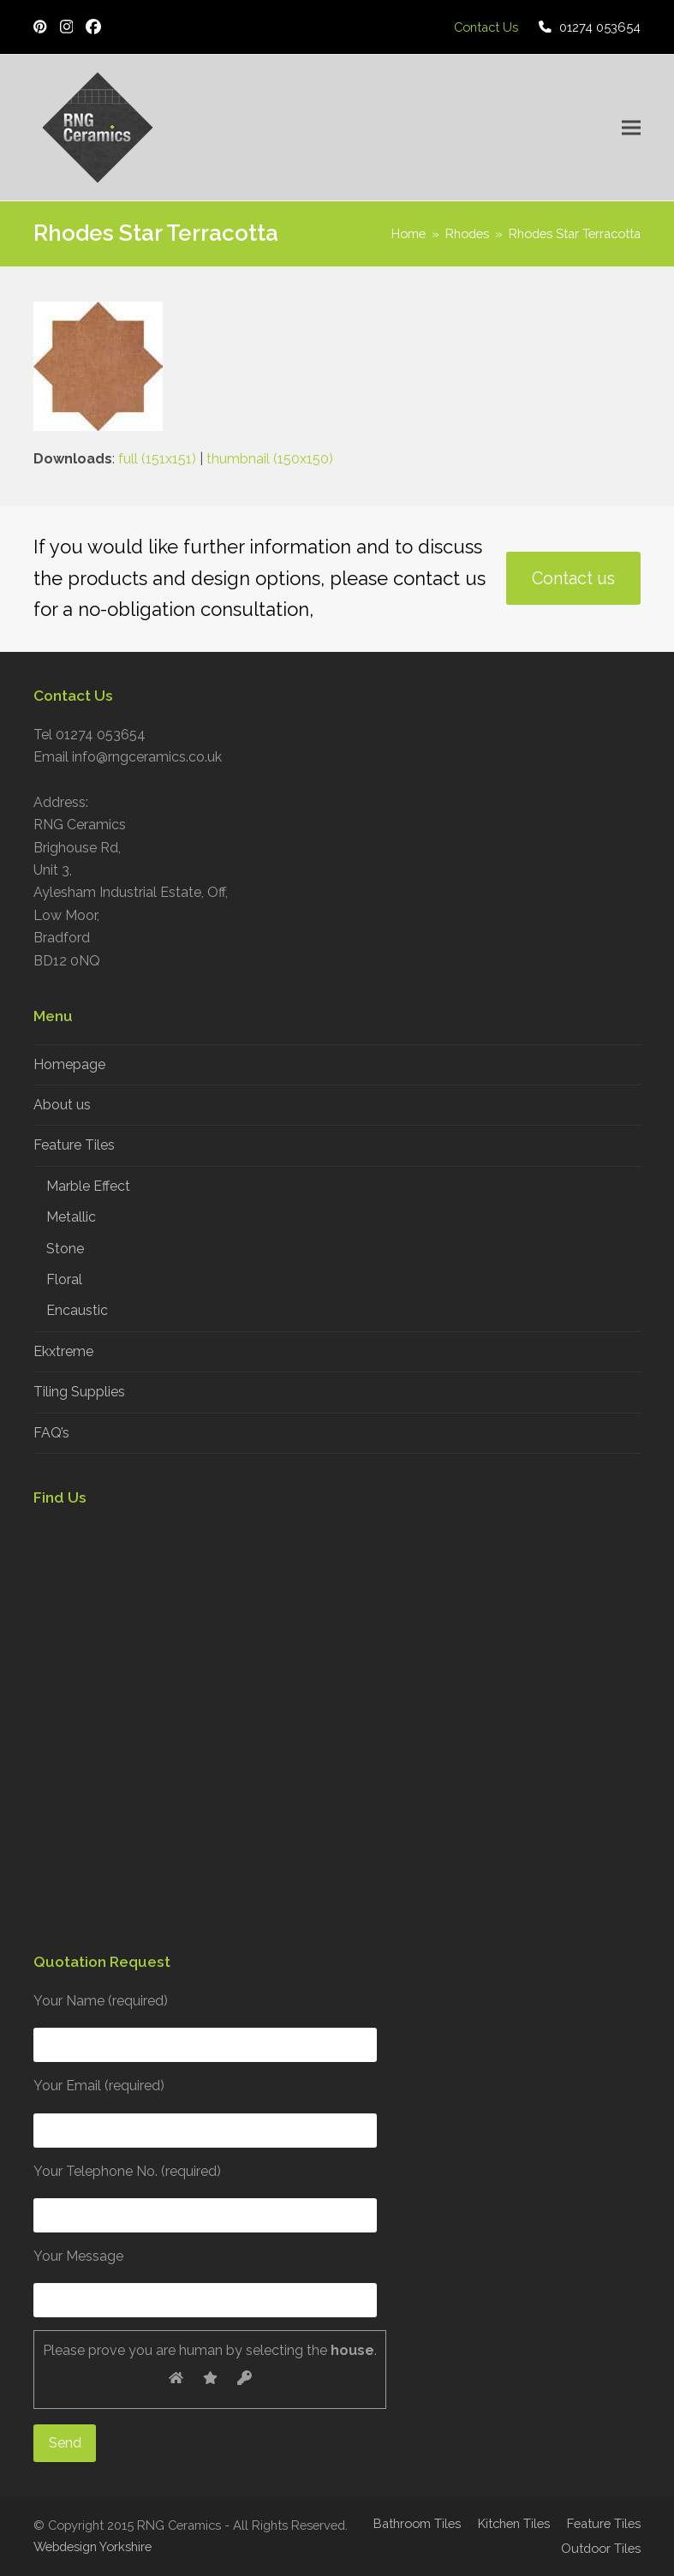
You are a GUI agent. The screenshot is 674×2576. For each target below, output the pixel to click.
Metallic (71, 1217)
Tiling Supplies (79, 1392)
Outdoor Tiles (601, 2548)
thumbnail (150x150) (269, 459)
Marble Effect (88, 1186)
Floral (64, 1279)
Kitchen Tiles (514, 2523)
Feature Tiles (74, 1145)
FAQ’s (51, 1433)
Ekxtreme (63, 1351)
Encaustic (77, 1310)
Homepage (69, 1064)
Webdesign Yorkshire (92, 2546)
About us (62, 1105)
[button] (631, 128)
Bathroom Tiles (417, 2523)
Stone (65, 1248)
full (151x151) (157, 459)
